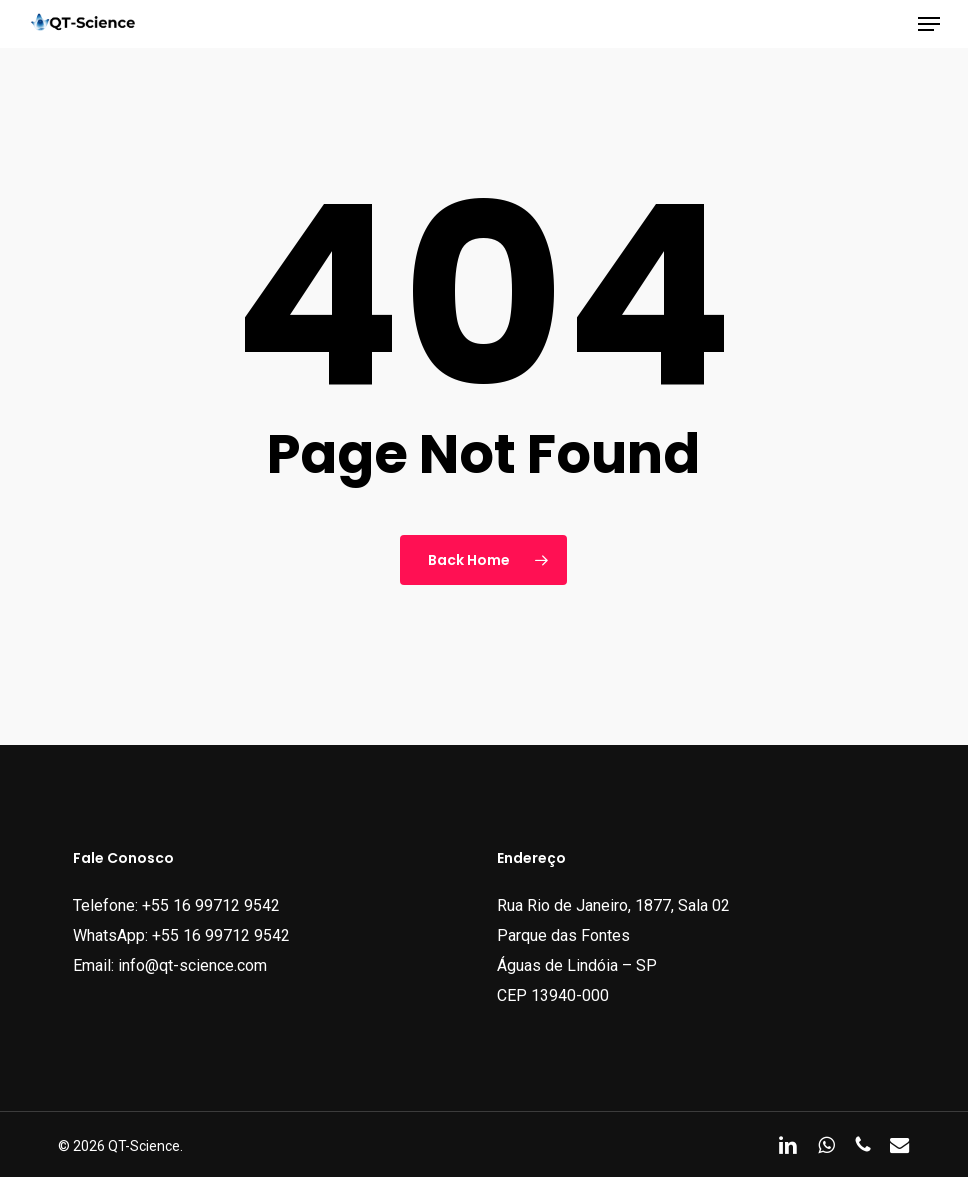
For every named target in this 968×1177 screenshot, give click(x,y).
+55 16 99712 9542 (211, 905)
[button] (929, 24)
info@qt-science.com (192, 965)
